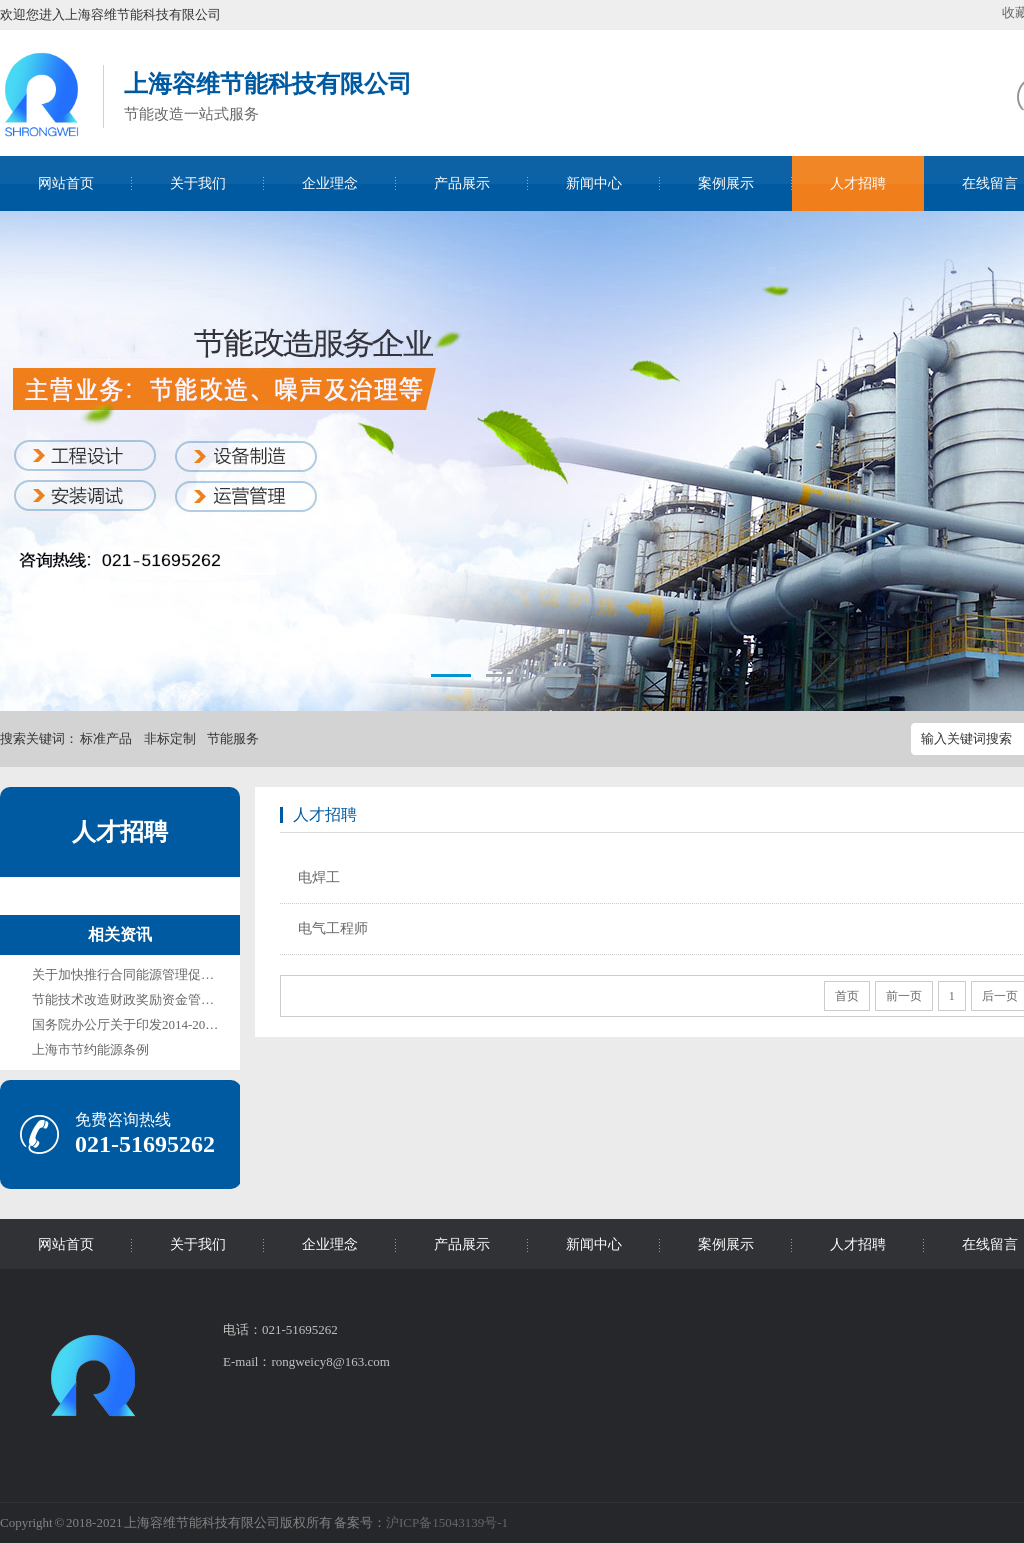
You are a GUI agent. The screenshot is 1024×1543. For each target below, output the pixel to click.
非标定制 (170, 738)
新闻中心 (594, 183)
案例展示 (726, 183)
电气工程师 (333, 928)
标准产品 (106, 738)
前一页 (904, 996)
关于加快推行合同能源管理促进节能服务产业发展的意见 (194, 974)
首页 (847, 996)
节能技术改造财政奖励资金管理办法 (136, 999)
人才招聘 (858, 183)
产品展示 (462, 183)
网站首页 (66, 183)
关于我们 (198, 183)
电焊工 (319, 877)
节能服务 (233, 738)
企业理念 (330, 183)
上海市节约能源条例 (90, 1049)
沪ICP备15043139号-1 (447, 1522)
